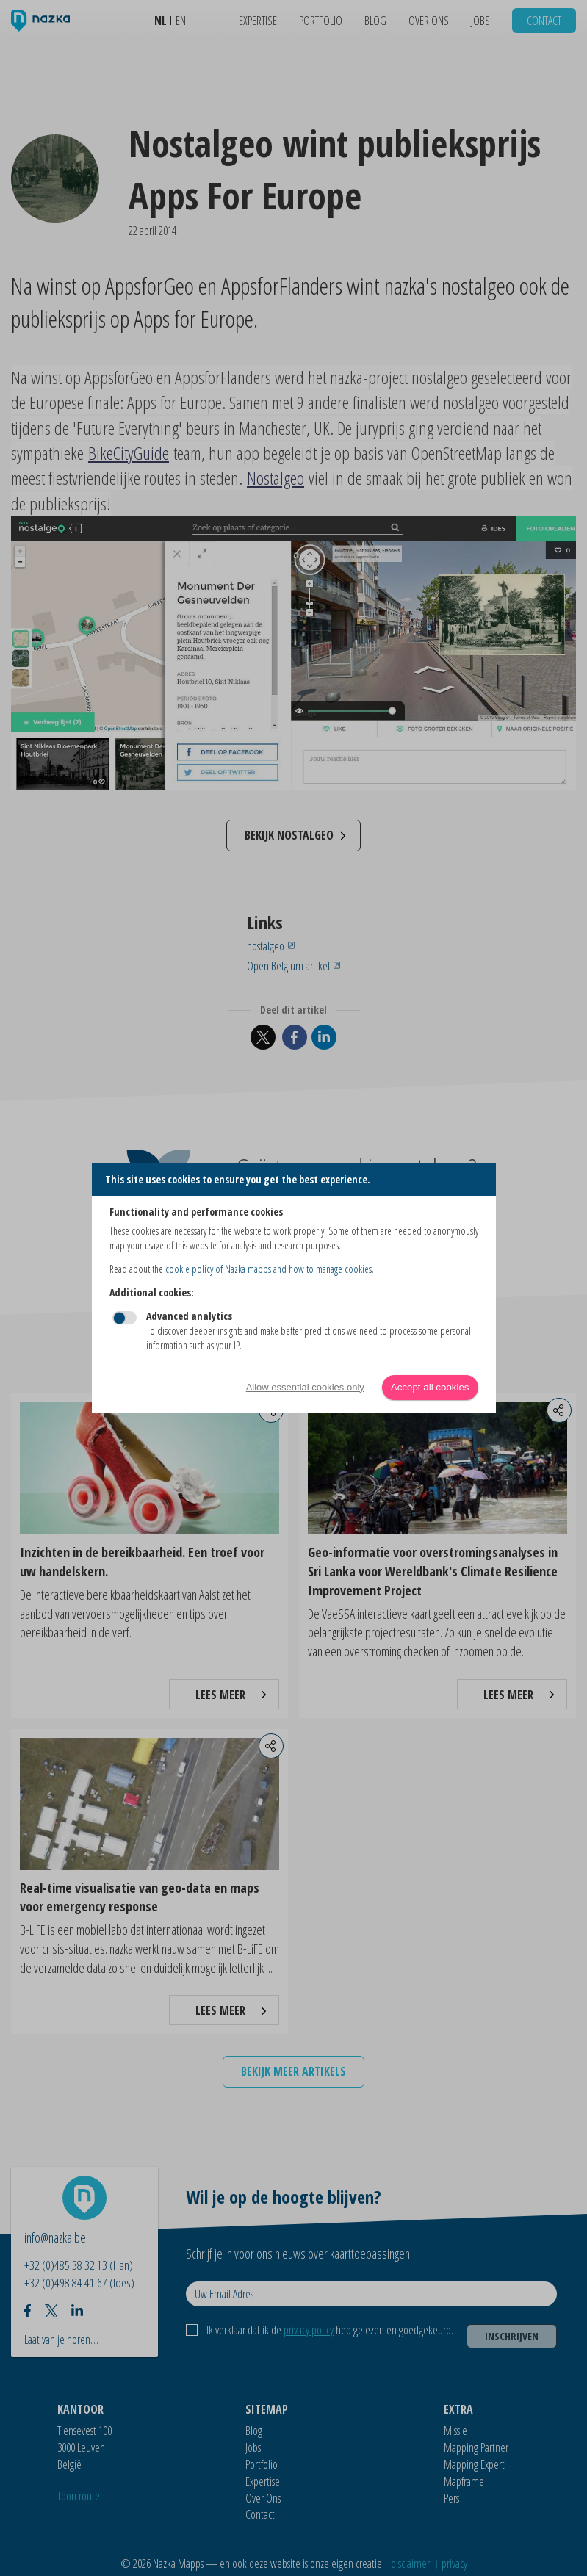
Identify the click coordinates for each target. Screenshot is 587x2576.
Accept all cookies (430, 1387)
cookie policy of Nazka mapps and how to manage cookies (268, 1269)
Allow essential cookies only (305, 1387)
